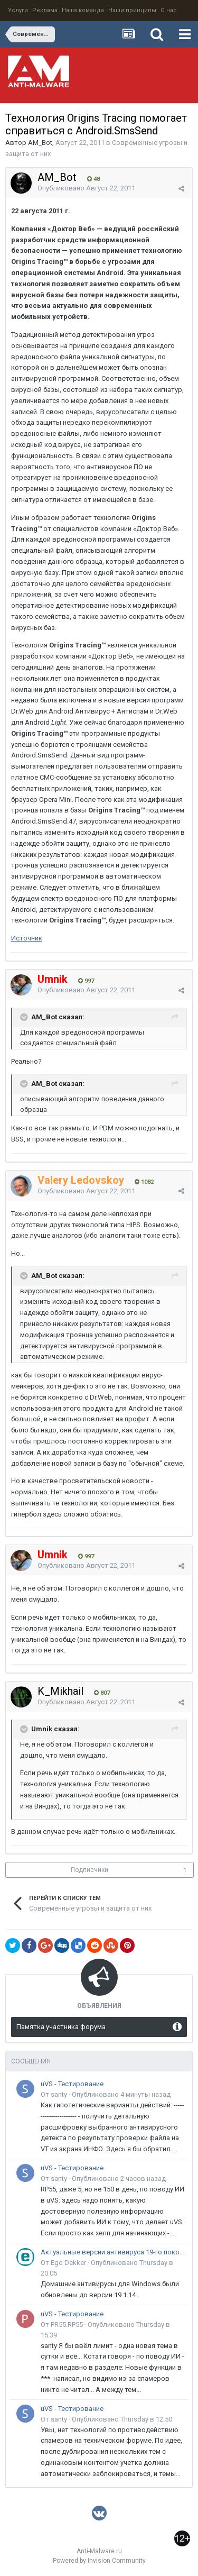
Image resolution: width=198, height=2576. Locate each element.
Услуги (18, 10)
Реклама (45, 10)
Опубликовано (86, 188)
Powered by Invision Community (99, 2560)
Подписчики (89, 1870)
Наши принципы (132, 10)
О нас (169, 10)
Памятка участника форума (61, 2027)
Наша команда (83, 10)
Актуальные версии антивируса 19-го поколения (113, 2252)
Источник (26, 938)
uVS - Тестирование (72, 2084)
